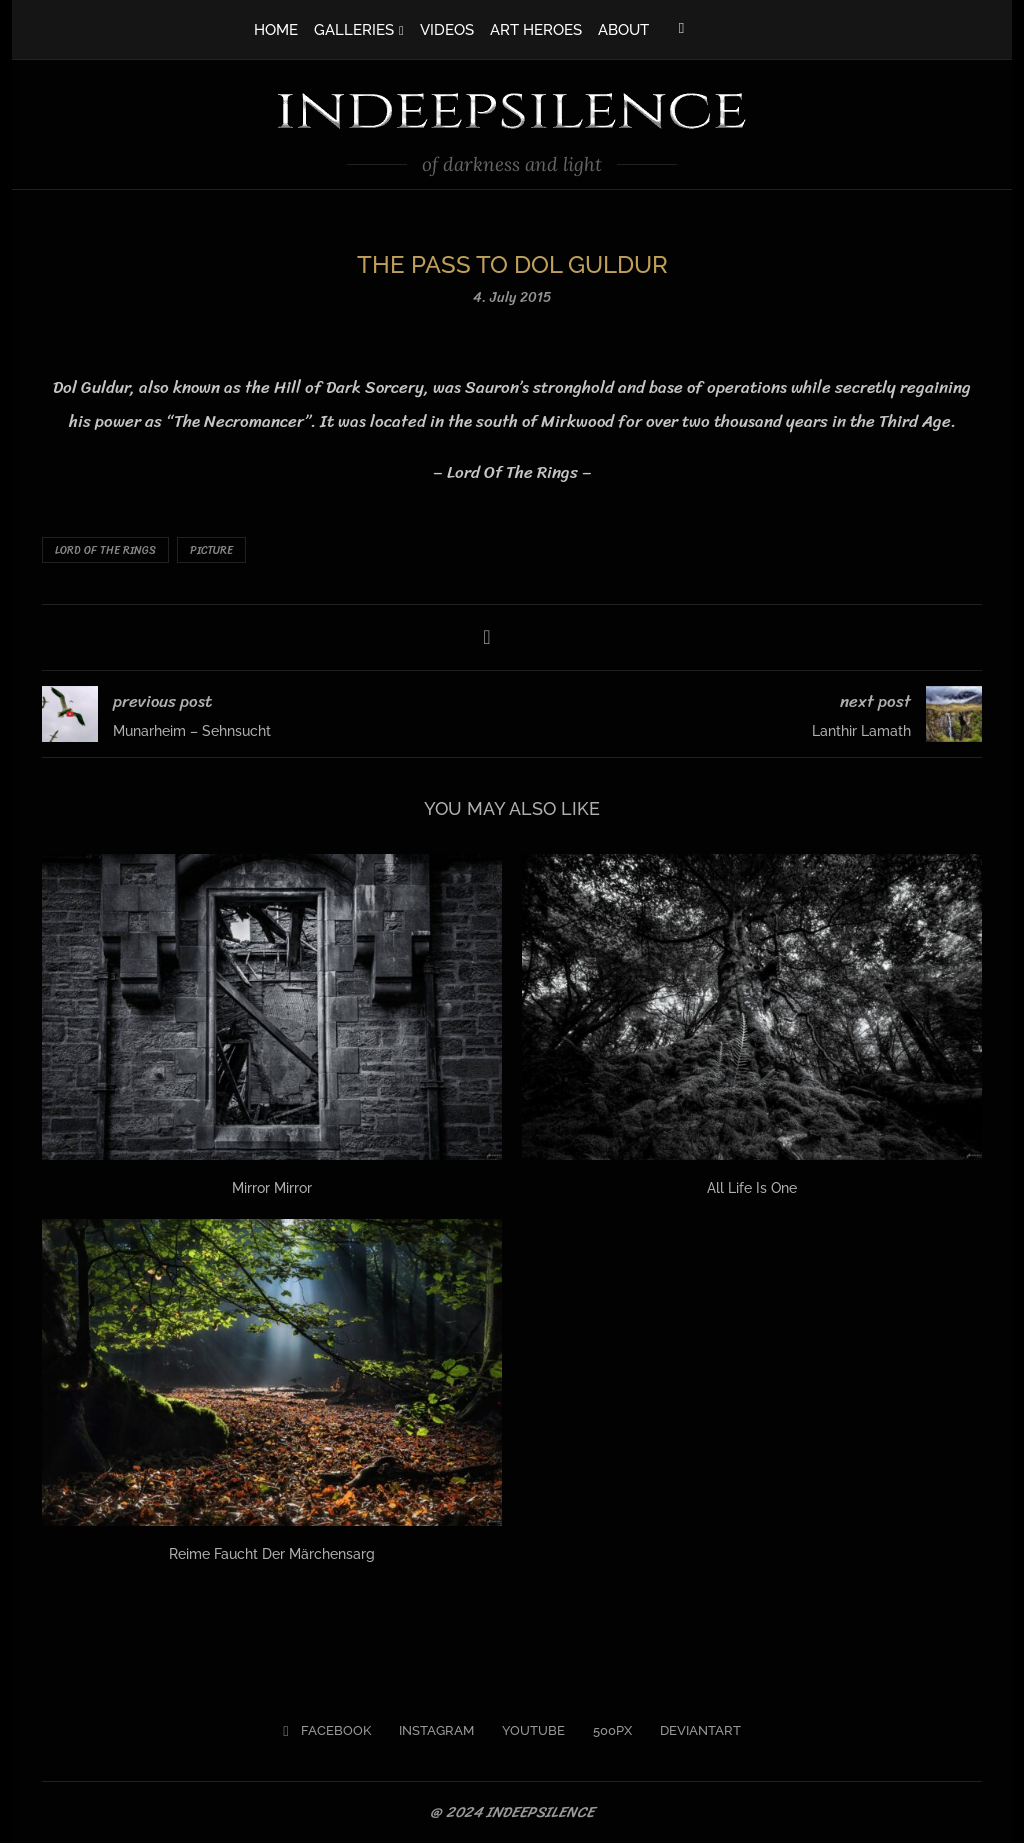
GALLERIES (354, 30)
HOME (276, 30)
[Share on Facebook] (486, 637)
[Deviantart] (693, 1731)
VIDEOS (447, 30)
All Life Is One (752, 1188)
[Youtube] (526, 1731)
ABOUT (623, 30)
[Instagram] (429, 1731)
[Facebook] (681, 28)
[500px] (605, 1731)
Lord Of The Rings (105, 550)
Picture (211, 550)
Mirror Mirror (272, 1188)
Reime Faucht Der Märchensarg (272, 1554)
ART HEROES (536, 30)
